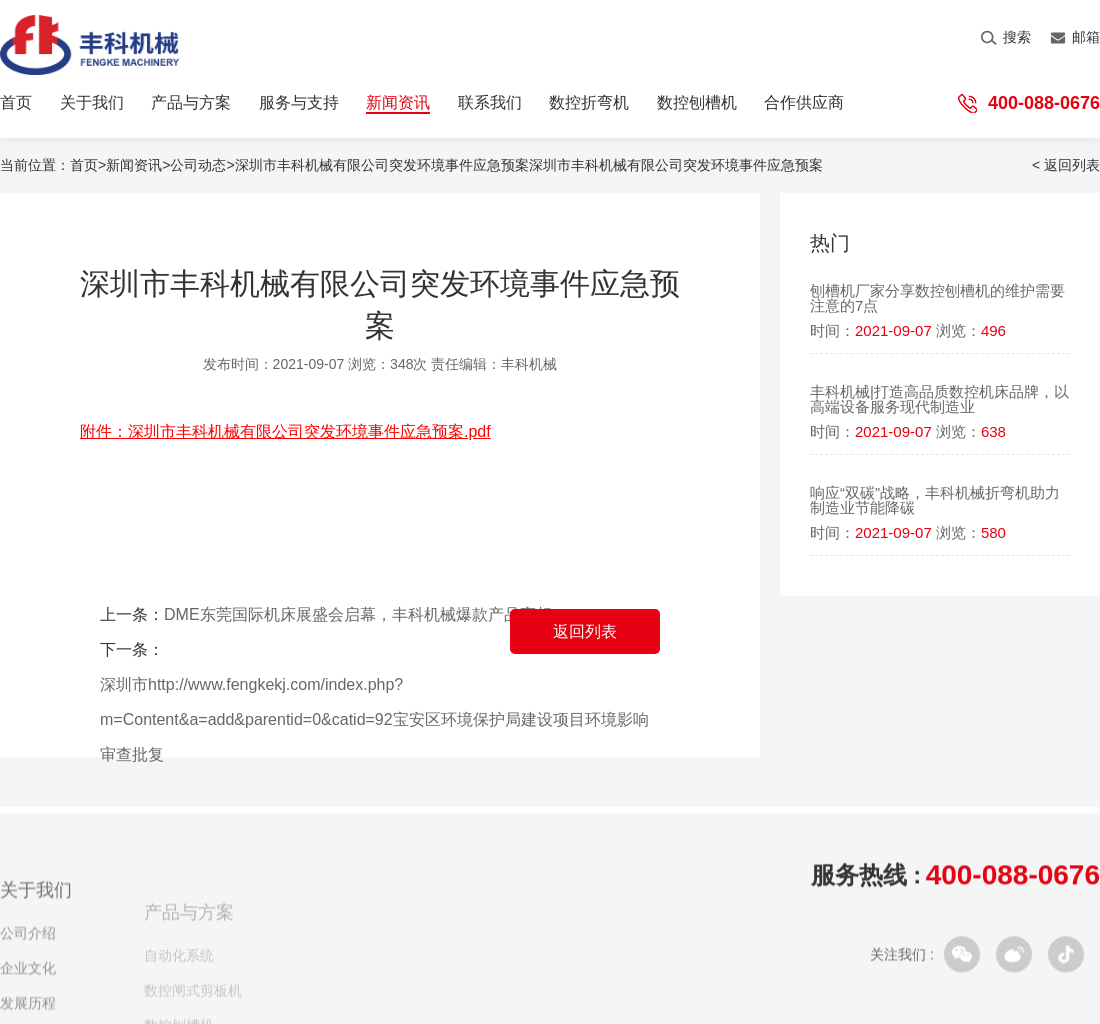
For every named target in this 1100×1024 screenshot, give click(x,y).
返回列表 (585, 631)
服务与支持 (299, 103)
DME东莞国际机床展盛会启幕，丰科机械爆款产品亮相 (358, 614)
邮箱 (1075, 37)
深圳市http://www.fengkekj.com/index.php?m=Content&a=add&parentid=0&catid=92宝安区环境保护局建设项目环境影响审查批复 (374, 719)
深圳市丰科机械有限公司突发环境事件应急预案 (676, 165)
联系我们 (490, 103)
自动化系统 (179, 971)
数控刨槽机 (697, 103)
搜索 (1006, 37)
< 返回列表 (1066, 165)
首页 (16, 103)
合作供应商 (804, 103)
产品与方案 (191, 103)
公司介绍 (28, 946)
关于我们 (92, 103)
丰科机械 (529, 364)
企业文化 (28, 981)
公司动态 (198, 165)
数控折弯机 (589, 103)
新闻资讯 (398, 103)
